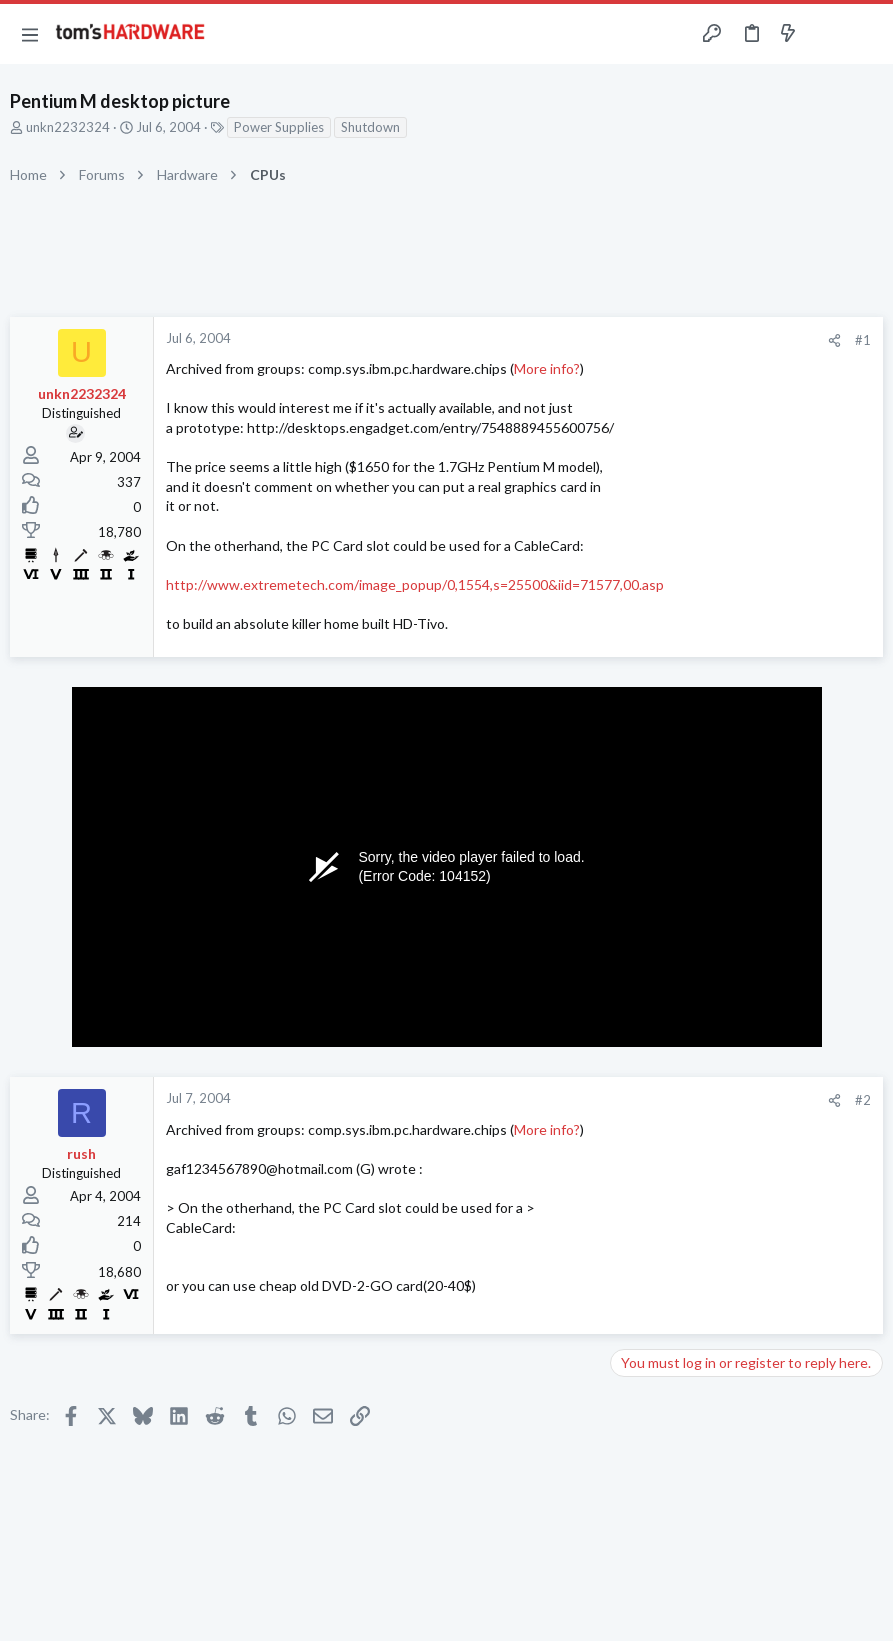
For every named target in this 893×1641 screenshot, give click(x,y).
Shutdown (370, 127)
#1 (863, 340)
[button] (30, 34)
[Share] (834, 340)
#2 (863, 1100)
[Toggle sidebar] (827, 34)
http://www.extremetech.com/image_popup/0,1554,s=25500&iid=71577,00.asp (415, 584)
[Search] (866, 34)
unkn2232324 (68, 127)
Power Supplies (279, 127)
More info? (547, 368)
